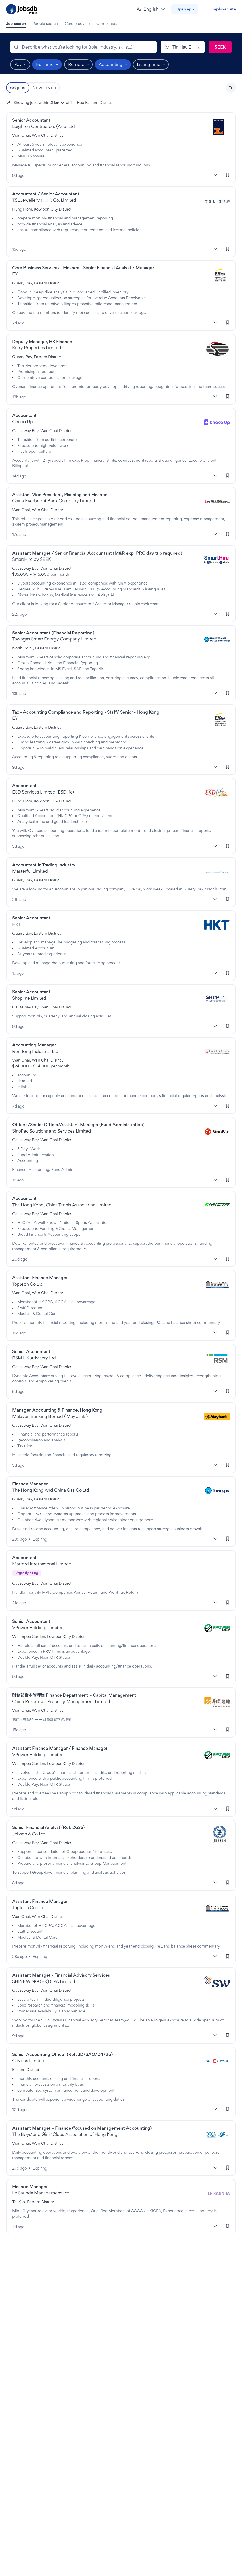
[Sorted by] (231, 88)
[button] (130, 9)
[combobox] (83, 47)
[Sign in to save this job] (228, 175)
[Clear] (198, 47)
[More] (215, 175)
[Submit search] (220, 47)
